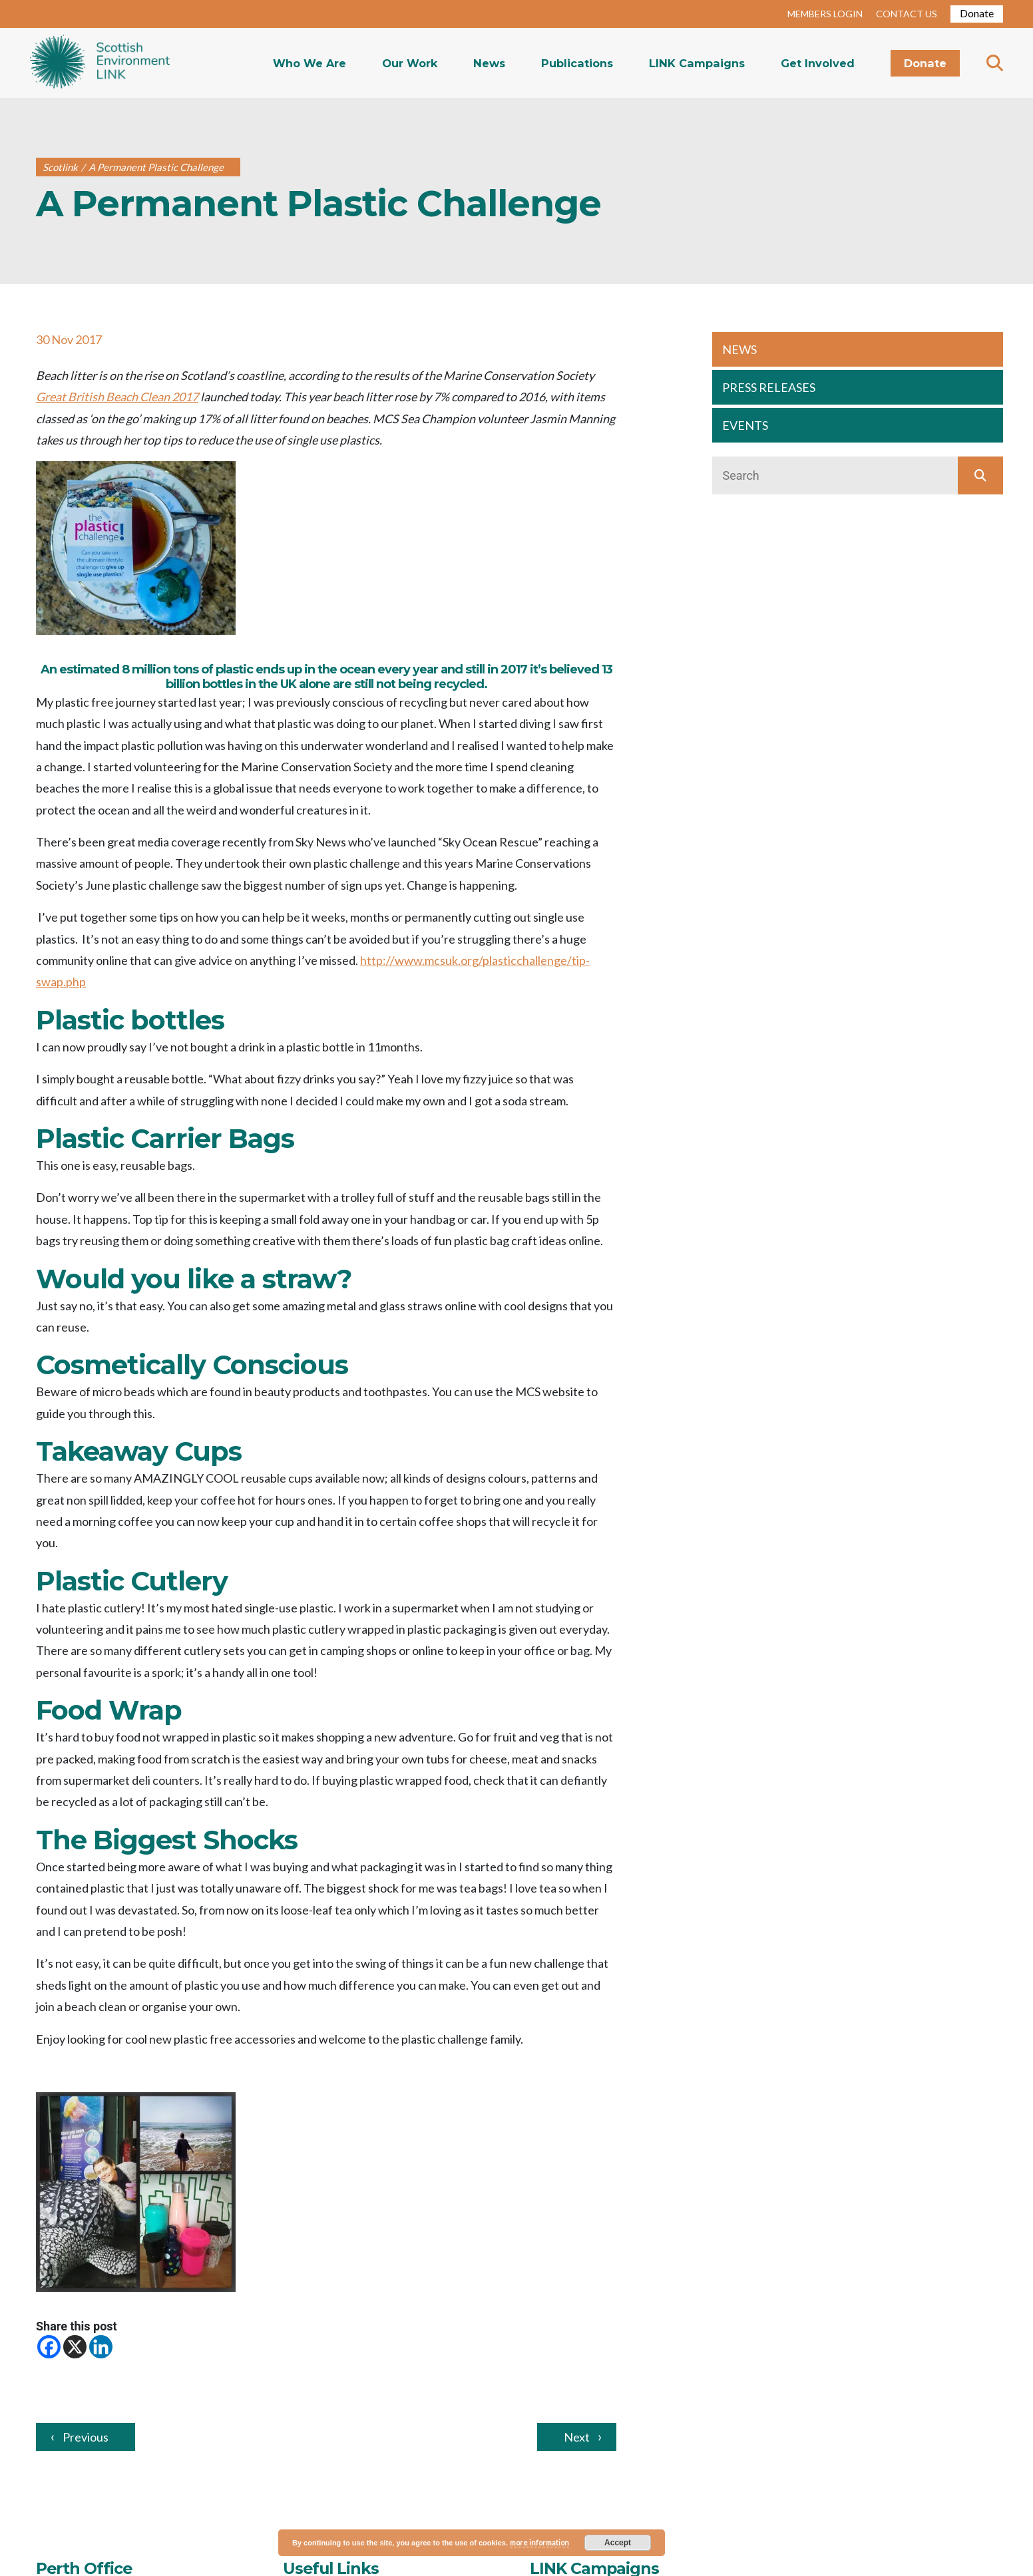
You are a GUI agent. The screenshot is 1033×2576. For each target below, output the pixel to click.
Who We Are (309, 63)
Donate (977, 13)
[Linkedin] (100, 2346)
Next (577, 2437)
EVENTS (745, 425)
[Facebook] (49, 2346)
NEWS (739, 349)
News (489, 63)
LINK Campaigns (697, 63)
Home (100, 63)
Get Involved (818, 63)
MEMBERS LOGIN (825, 13)
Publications (577, 63)
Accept (617, 2542)
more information (539, 2542)
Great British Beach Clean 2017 (117, 396)
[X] (75, 2346)
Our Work (409, 63)
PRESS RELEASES (768, 387)
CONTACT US (906, 13)
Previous (85, 2437)
